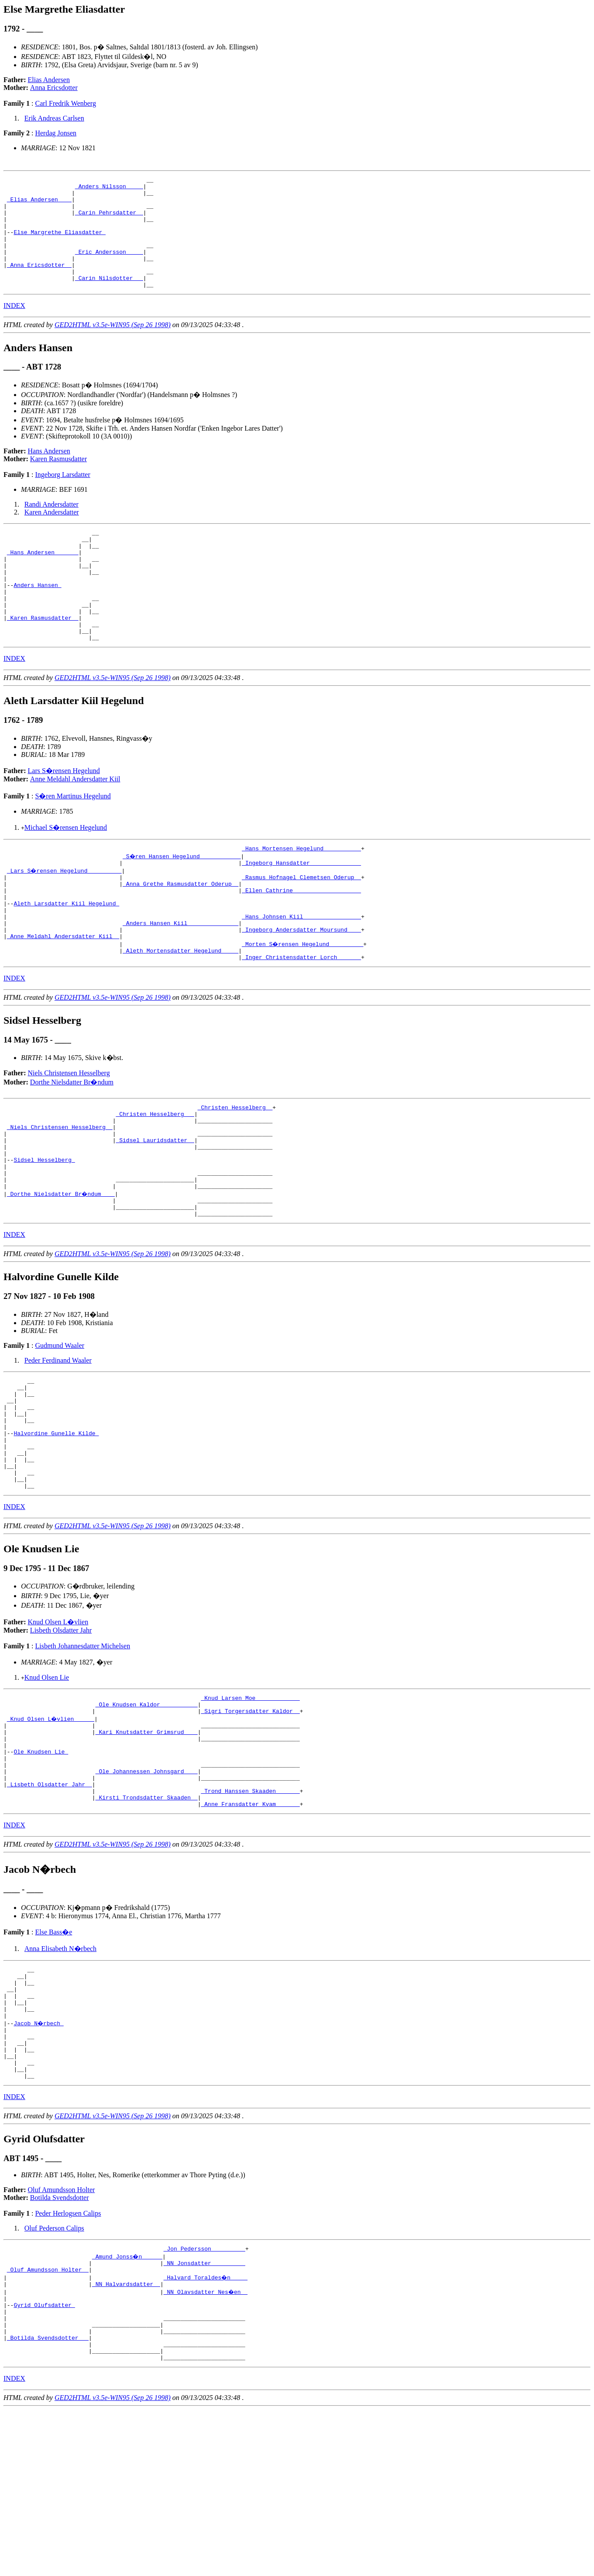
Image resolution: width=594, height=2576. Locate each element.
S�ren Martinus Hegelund (72, 840)
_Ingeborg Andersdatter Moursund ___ (301, 988)
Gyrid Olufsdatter (44, 2461)
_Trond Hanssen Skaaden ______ (250, 1915)
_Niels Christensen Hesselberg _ (60, 1195)
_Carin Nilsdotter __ (109, 299)
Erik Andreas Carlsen (54, 118)
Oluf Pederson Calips (54, 2376)
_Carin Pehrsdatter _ (109, 220)
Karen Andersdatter (51, 534)
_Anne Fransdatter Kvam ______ (250, 1931)
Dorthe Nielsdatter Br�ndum (71, 1145)
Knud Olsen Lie (46, 1783)
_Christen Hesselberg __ (155, 1179)
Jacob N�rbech (39, 2161)
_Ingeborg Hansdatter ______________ (301, 910)
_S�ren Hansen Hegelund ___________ (182, 902)
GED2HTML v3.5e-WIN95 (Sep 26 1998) (113, 347)
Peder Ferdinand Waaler (58, 1444)
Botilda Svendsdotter (59, 2345)
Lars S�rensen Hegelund (64, 815)
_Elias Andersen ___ (39, 204)
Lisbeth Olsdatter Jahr (61, 1736)
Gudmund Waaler (59, 1429)
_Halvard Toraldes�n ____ (206, 2429)
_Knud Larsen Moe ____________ (250, 1805)
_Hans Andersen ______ (43, 580)
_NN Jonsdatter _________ (204, 2413)
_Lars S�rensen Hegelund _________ (65, 918)
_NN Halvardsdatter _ (126, 2437)
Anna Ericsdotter (54, 87)
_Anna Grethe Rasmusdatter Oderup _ (180, 933)
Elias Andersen (49, 79)
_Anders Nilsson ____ (109, 189)
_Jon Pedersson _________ (204, 2398)
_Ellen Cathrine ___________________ (301, 941)
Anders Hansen (37, 619)
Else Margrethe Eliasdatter (60, 244)
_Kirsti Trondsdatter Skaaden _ (147, 1923)
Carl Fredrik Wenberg (65, 103)
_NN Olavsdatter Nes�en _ (206, 2445)
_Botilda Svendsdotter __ (48, 2500)
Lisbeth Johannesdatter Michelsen (82, 1752)
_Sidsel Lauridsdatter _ (155, 1211)
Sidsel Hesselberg (44, 1234)
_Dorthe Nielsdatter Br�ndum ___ (61, 1274)
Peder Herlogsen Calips (68, 2361)
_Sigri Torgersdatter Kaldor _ (250, 1821)
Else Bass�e (53, 2059)
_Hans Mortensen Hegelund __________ (301, 894)
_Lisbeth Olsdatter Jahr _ (49, 1907)
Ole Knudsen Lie (41, 1868)
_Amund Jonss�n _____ (128, 2406)
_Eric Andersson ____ (109, 267)
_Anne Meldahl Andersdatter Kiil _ (63, 996)
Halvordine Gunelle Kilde (56, 1529)
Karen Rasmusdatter (58, 481)
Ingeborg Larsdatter (62, 497)
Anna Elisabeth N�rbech (60, 2075)
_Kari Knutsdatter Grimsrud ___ (147, 1844)
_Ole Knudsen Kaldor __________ (147, 1813)
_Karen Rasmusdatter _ (43, 658)
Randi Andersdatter (51, 526)
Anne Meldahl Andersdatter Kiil (75, 823)
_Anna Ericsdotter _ (39, 283)
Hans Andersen (49, 473)
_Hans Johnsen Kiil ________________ (301, 973)
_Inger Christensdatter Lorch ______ (301, 1020)
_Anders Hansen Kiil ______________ (180, 980)
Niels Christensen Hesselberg (69, 1136)
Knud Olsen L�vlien (58, 1728)
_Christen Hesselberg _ (235, 1171)
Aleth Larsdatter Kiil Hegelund (66, 957)
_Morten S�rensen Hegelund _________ (303, 1004)
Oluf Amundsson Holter (61, 2337)
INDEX (14, 327)
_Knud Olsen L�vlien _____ (51, 1829)
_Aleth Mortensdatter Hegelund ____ (180, 1012)
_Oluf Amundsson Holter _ (48, 2421)
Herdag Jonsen (55, 133)
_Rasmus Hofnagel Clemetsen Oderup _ (301, 925)
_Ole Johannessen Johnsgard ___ (147, 1892)
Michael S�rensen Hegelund (65, 872)
